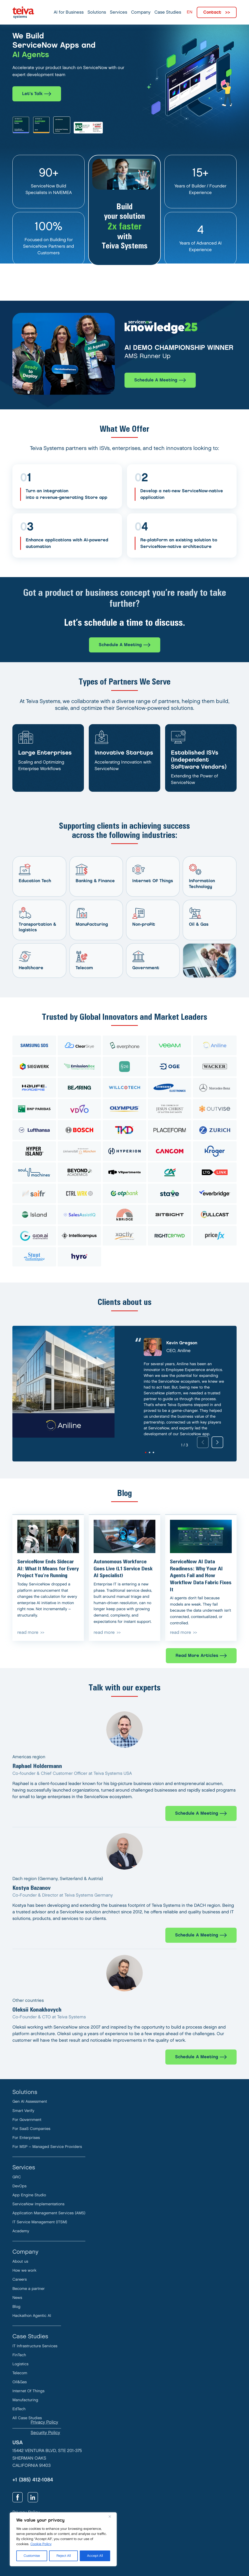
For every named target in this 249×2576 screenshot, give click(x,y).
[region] (63, 2539)
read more (27, 1632)
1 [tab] (145, 1452)
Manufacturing (25, 2400)
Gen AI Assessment (29, 2101)
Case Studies (167, 12)
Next (217, 1442)
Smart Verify (23, 2111)
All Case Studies (27, 2418)
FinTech (19, 2355)
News (17, 2298)
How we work (24, 2270)
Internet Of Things (28, 2391)
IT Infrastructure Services (34, 2346)
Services (118, 12)
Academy (20, 2231)
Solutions (97, 12)
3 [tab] (153, 1452)
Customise (32, 2555)
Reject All (63, 2555)
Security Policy (27, 2523)
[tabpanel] (124, 1393)
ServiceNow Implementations (38, 2204)
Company (141, 12)
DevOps (19, 2186)
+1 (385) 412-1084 (32, 2479)
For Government (26, 2120)
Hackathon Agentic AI (31, 2316)
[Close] (112, 2516)
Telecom (19, 2373)
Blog (16, 2307)
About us (20, 2261)
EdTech (19, 2409)
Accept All (95, 2555)
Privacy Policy (26, 2512)
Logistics (20, 2364)
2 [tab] (149, 1452)
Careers (19, 2279)
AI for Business (69, 12)
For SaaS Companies (31, 2129)
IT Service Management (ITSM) (39, 2222)
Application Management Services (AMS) (48, 2213)
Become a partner (28, 2289)
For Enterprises (26, 2138)
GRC (16, 2177)
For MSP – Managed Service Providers (47, 2147)
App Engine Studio (29, 2195)
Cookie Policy (41, 2544)
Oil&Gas (19, 2382)
